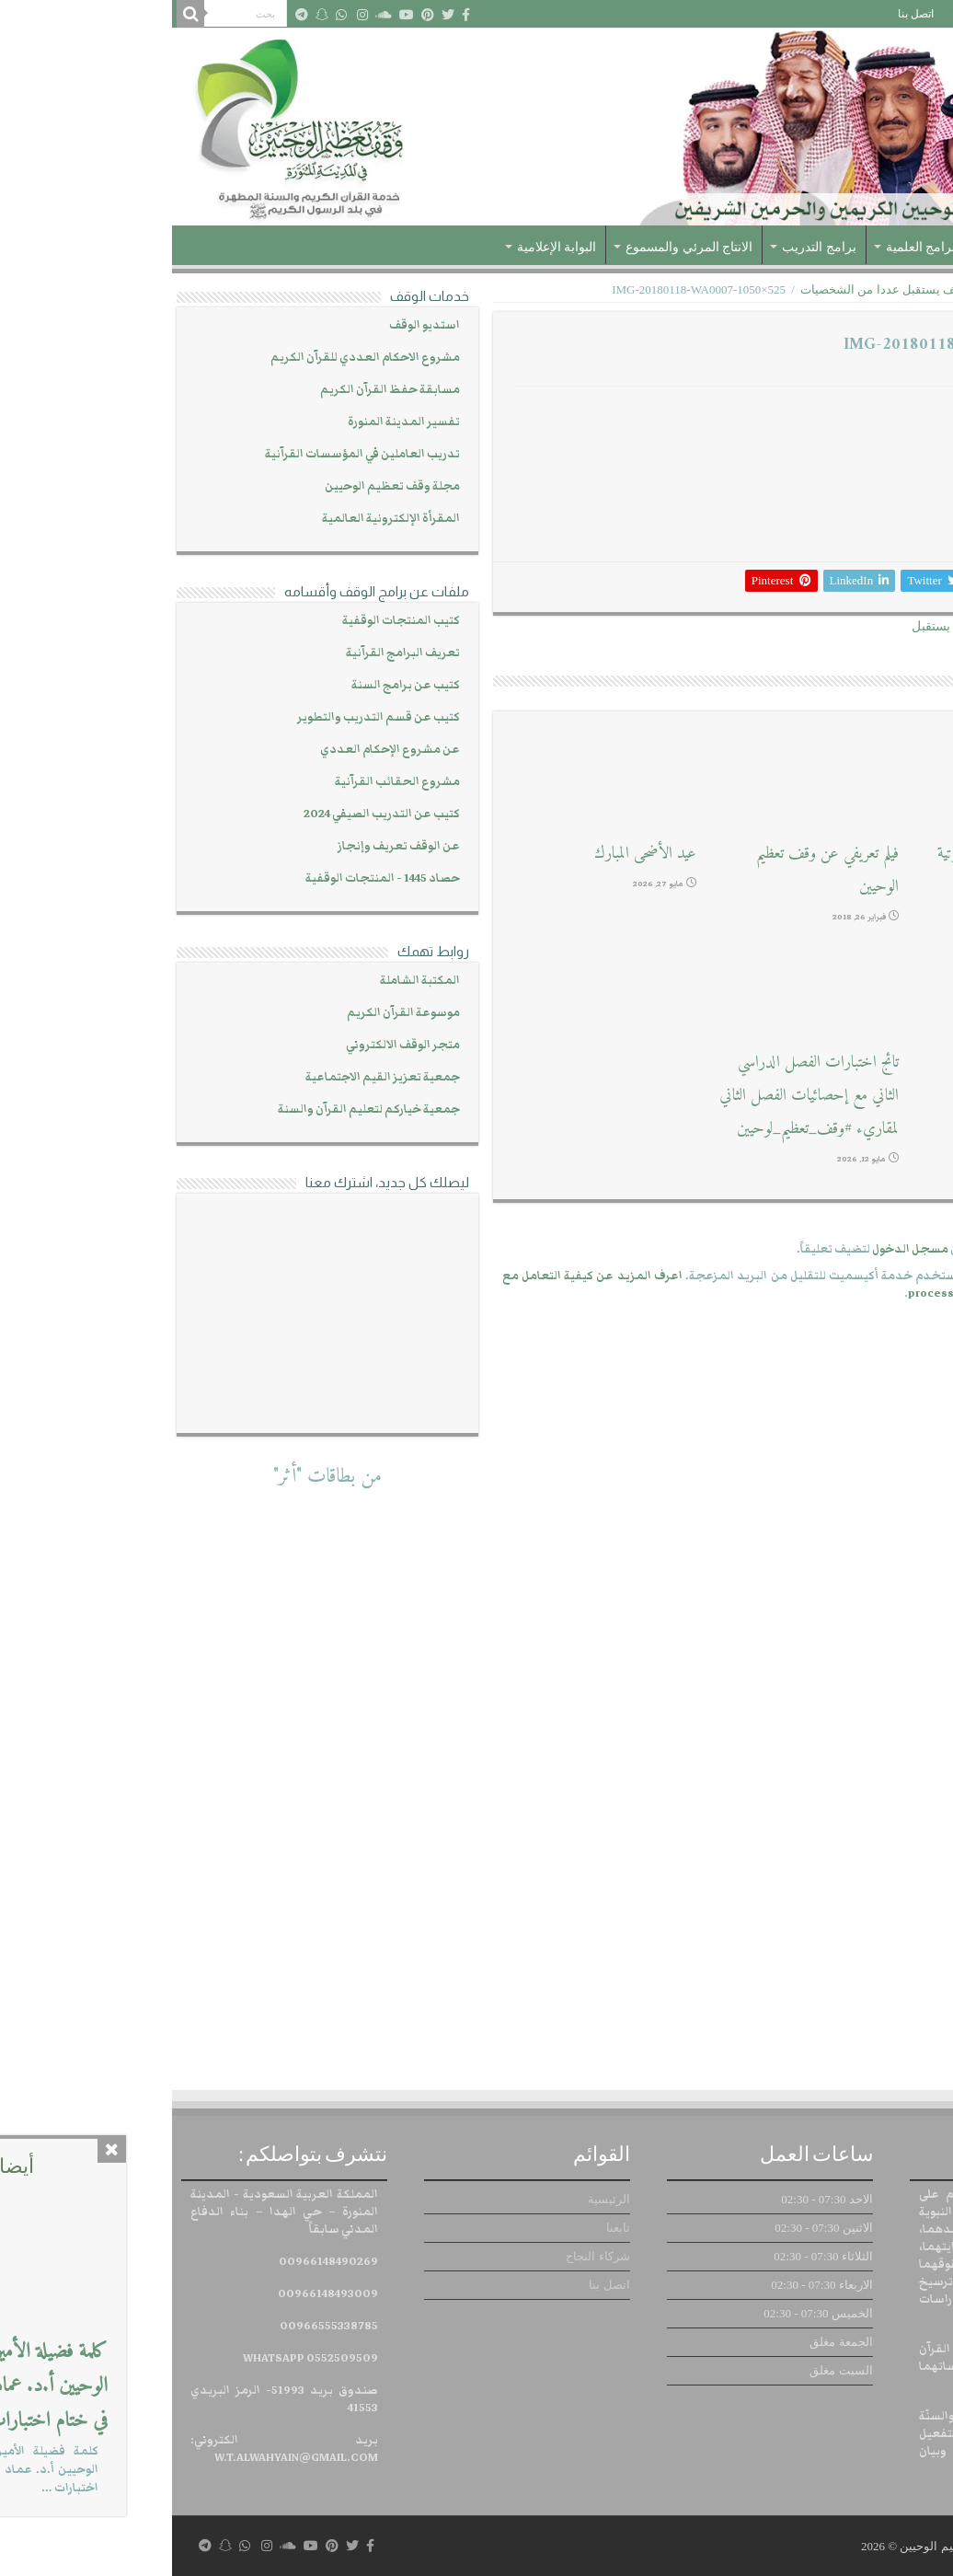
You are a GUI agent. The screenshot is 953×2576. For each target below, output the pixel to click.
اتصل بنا (744, 13)
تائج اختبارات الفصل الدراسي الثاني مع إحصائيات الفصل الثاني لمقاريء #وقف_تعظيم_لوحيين (637, 1095)
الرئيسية (920, 13)
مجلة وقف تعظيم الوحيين (220, 486)
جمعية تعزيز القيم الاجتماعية (210, 1077)
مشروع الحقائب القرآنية (225, 782)
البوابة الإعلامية (385, 247)
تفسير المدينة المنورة (232, 422)
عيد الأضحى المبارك (473, 853)
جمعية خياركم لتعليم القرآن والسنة (197, 1109)
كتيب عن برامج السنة (233, 685)
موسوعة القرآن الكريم (231, 1013)
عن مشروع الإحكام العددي (218, 749)
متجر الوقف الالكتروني (231, 1045)
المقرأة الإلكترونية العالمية (219, 518)
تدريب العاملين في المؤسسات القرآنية (190, 454)
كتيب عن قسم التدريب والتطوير (206, 717)
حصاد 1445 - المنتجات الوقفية (210, 878)
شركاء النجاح (811, 13)
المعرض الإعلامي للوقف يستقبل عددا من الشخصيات (759, 289)
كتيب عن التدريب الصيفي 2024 (210, 814)
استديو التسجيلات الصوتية (860, 1062)
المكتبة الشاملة (248, 980)
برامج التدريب (647, 247)
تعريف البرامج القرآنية (231, 653)
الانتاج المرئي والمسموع (517, 247)
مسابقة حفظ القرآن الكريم (218, 390)
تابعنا (871, 13)
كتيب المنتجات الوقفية (229, 621)
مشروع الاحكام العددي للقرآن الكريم (193, 357)
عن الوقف (855, 247)
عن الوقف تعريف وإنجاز (227, 846)
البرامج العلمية (753, 247)
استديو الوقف (252, 325)
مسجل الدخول (738, 1249)
